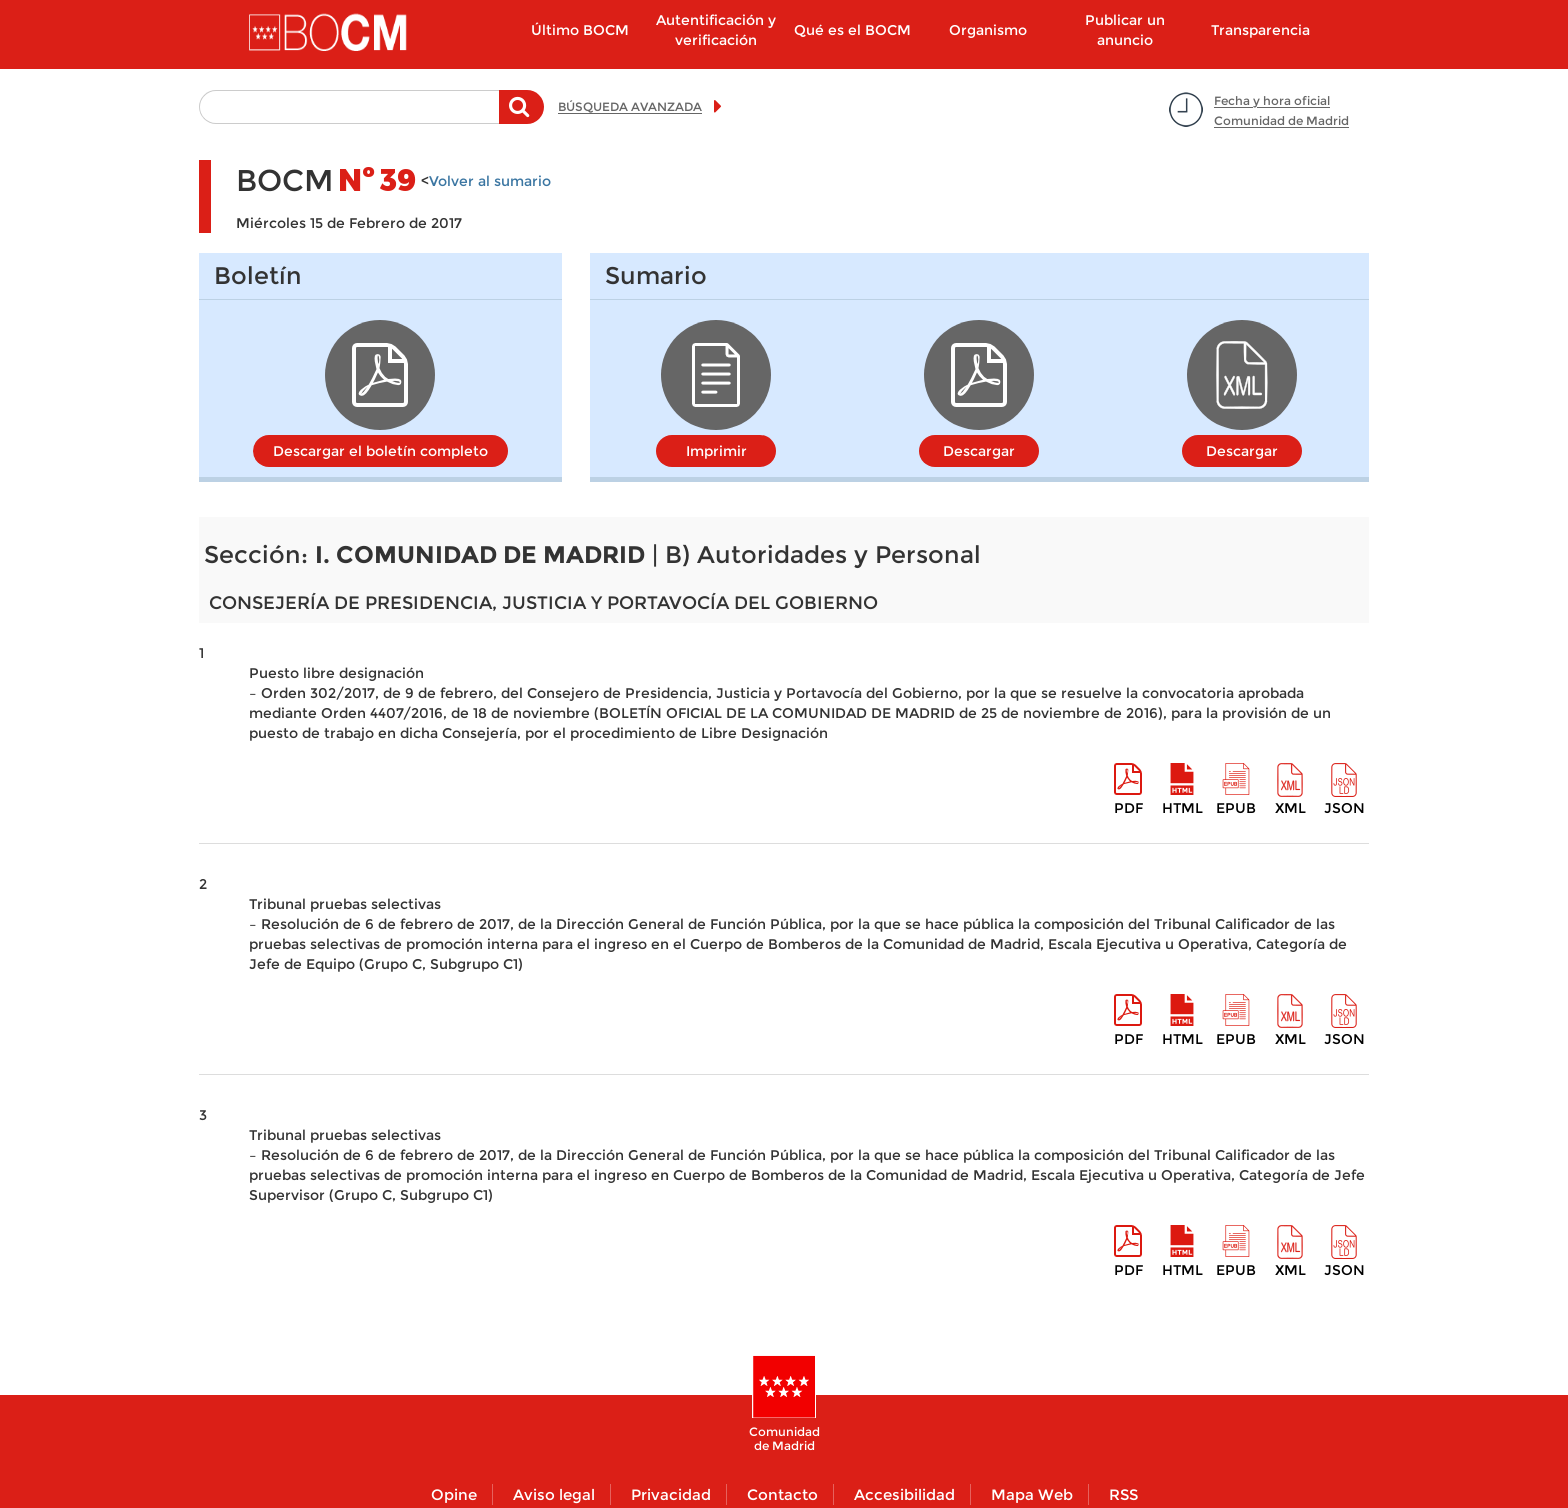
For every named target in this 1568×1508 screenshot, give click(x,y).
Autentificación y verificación (716, 30)
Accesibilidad (904, 1494)
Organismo (988, 30)
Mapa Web (1032, 1494)
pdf (1128, 808)
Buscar (521, 117)
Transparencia (1260, 30)
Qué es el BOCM (852, 30)
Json (1344, 808)
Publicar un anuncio (1125, 30)
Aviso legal (554, 1494)
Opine (454, 1494)
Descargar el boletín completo (380, 451)
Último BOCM (580, 30)
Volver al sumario (490, 181)
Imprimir (716, 451)
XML (1290, 808)
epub (1236, 808)
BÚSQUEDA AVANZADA (630, 106)
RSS (1123, 1494)
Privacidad (671, 1494)
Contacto (782, 1494)
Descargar (979, 451)
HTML (1182, 808)
